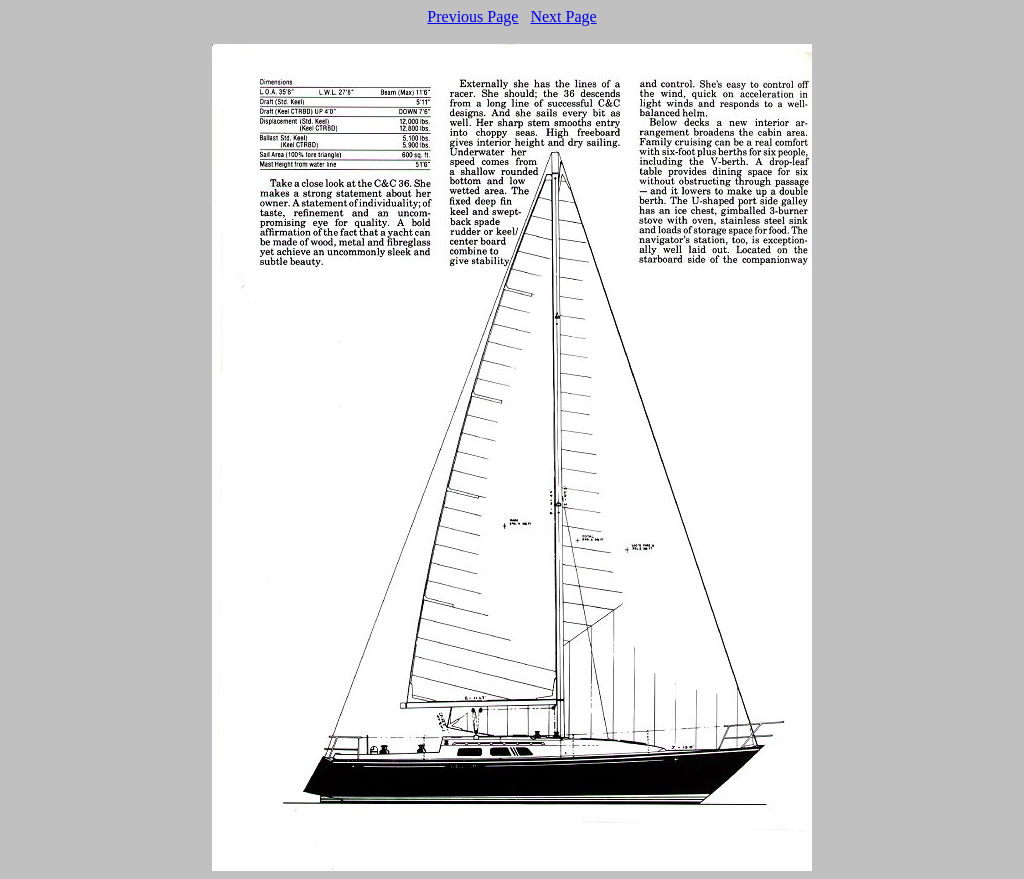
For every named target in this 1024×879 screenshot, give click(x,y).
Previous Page (472, 16)
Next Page (563, 16)
